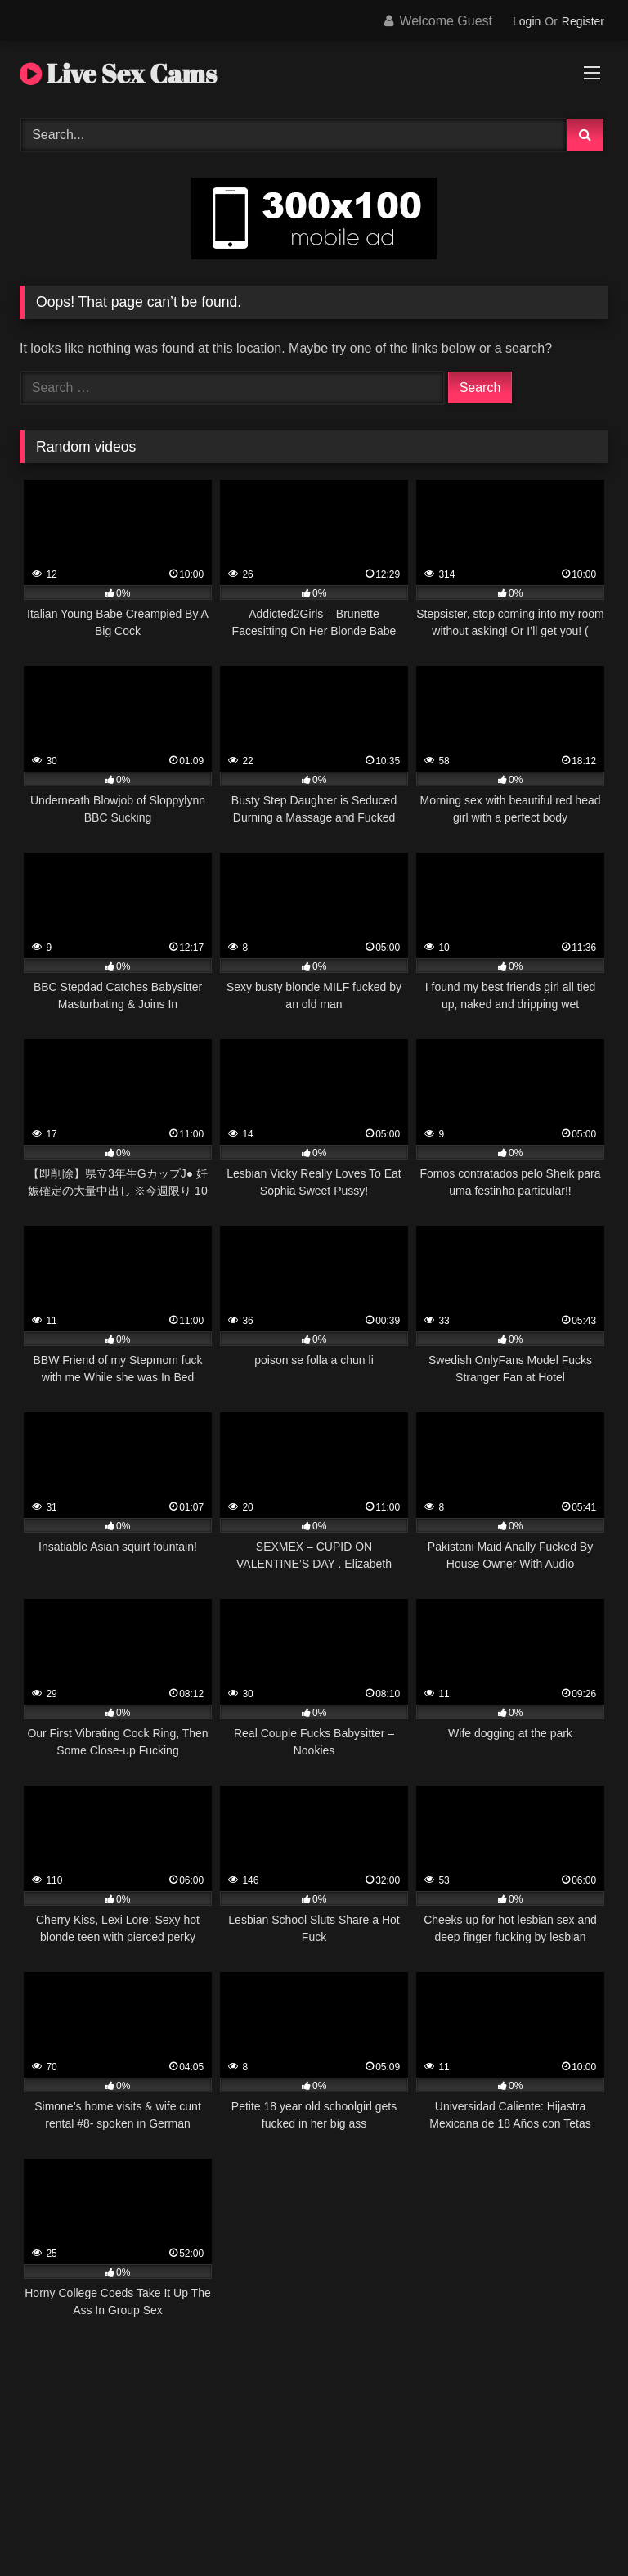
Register (583, 21)
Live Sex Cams (118, 73)
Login (527, 21)
